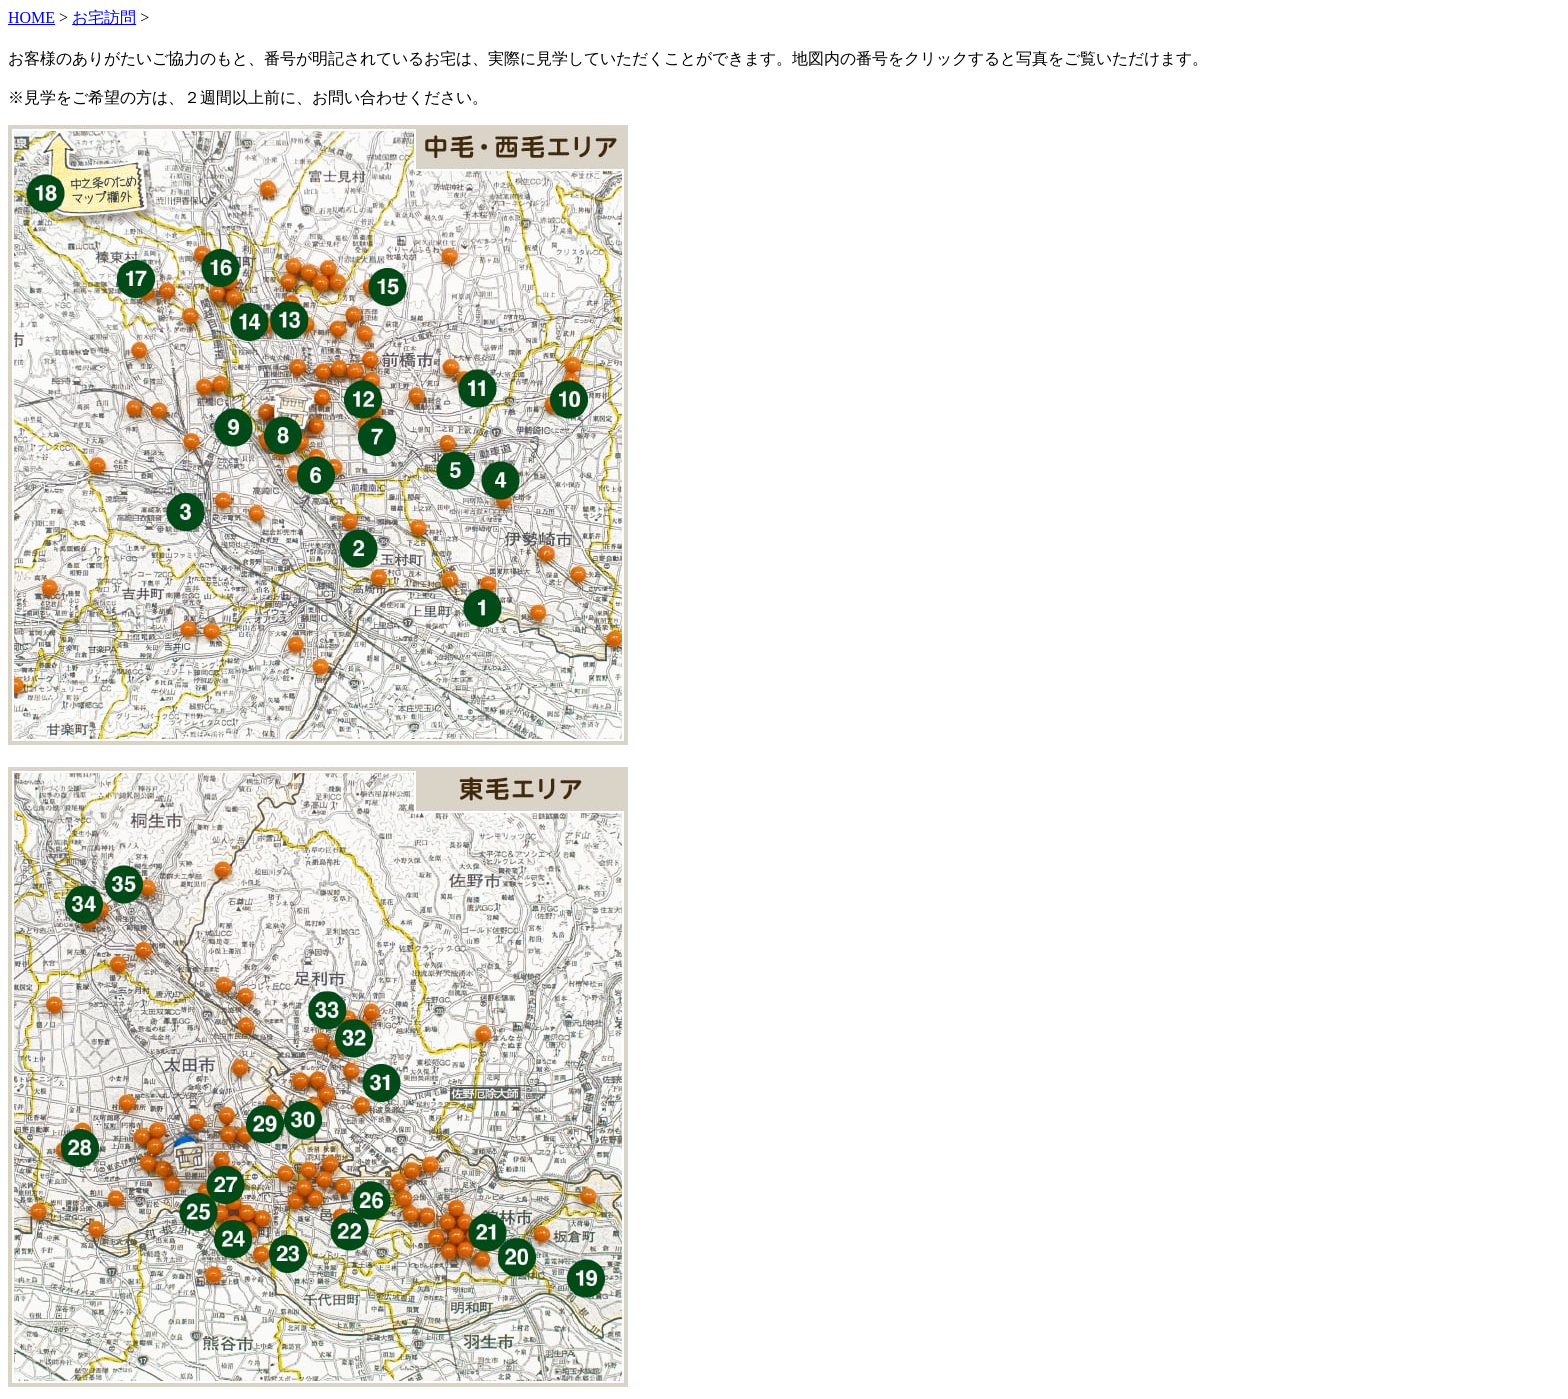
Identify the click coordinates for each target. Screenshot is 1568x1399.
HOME (31, 17)
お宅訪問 (104, 17)
